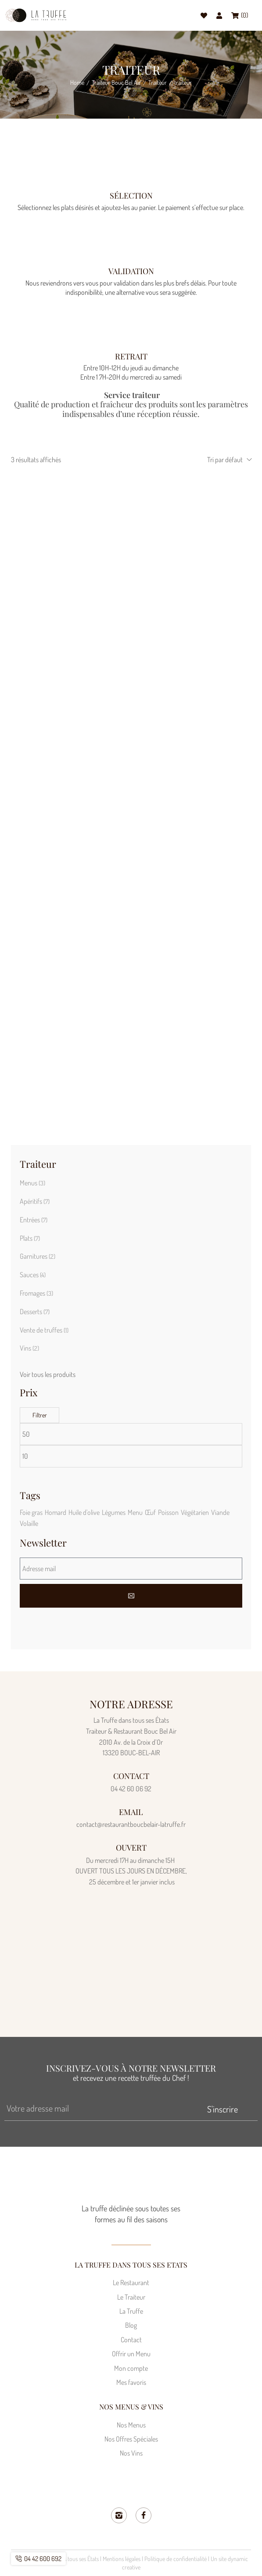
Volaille (29, 1523)
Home (77, 83)
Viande (220, 1512)
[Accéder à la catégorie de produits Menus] (131, 1183)
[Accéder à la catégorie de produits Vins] (131, 1348)
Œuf (150, 1512)
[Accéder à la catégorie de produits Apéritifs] (131, 1201)
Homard (55, 1512)
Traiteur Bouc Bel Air (116, 83)
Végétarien (195, 1512)
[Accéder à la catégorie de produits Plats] (131, 1238)
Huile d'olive (84, 1512)
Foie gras (31, 1512)
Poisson (168, 1512)
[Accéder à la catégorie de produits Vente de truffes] (131, 1330)
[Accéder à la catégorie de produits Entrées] (131, 1220)
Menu (135, 1512)
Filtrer (39, 1415)
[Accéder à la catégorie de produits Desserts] (131, 1312)
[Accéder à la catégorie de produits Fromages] (131, 1293)
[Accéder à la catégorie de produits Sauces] (131, 1275)
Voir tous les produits (47, 1374)
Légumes (114, 1512)
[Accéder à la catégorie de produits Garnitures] (131, 1256)
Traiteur (157, 83)
